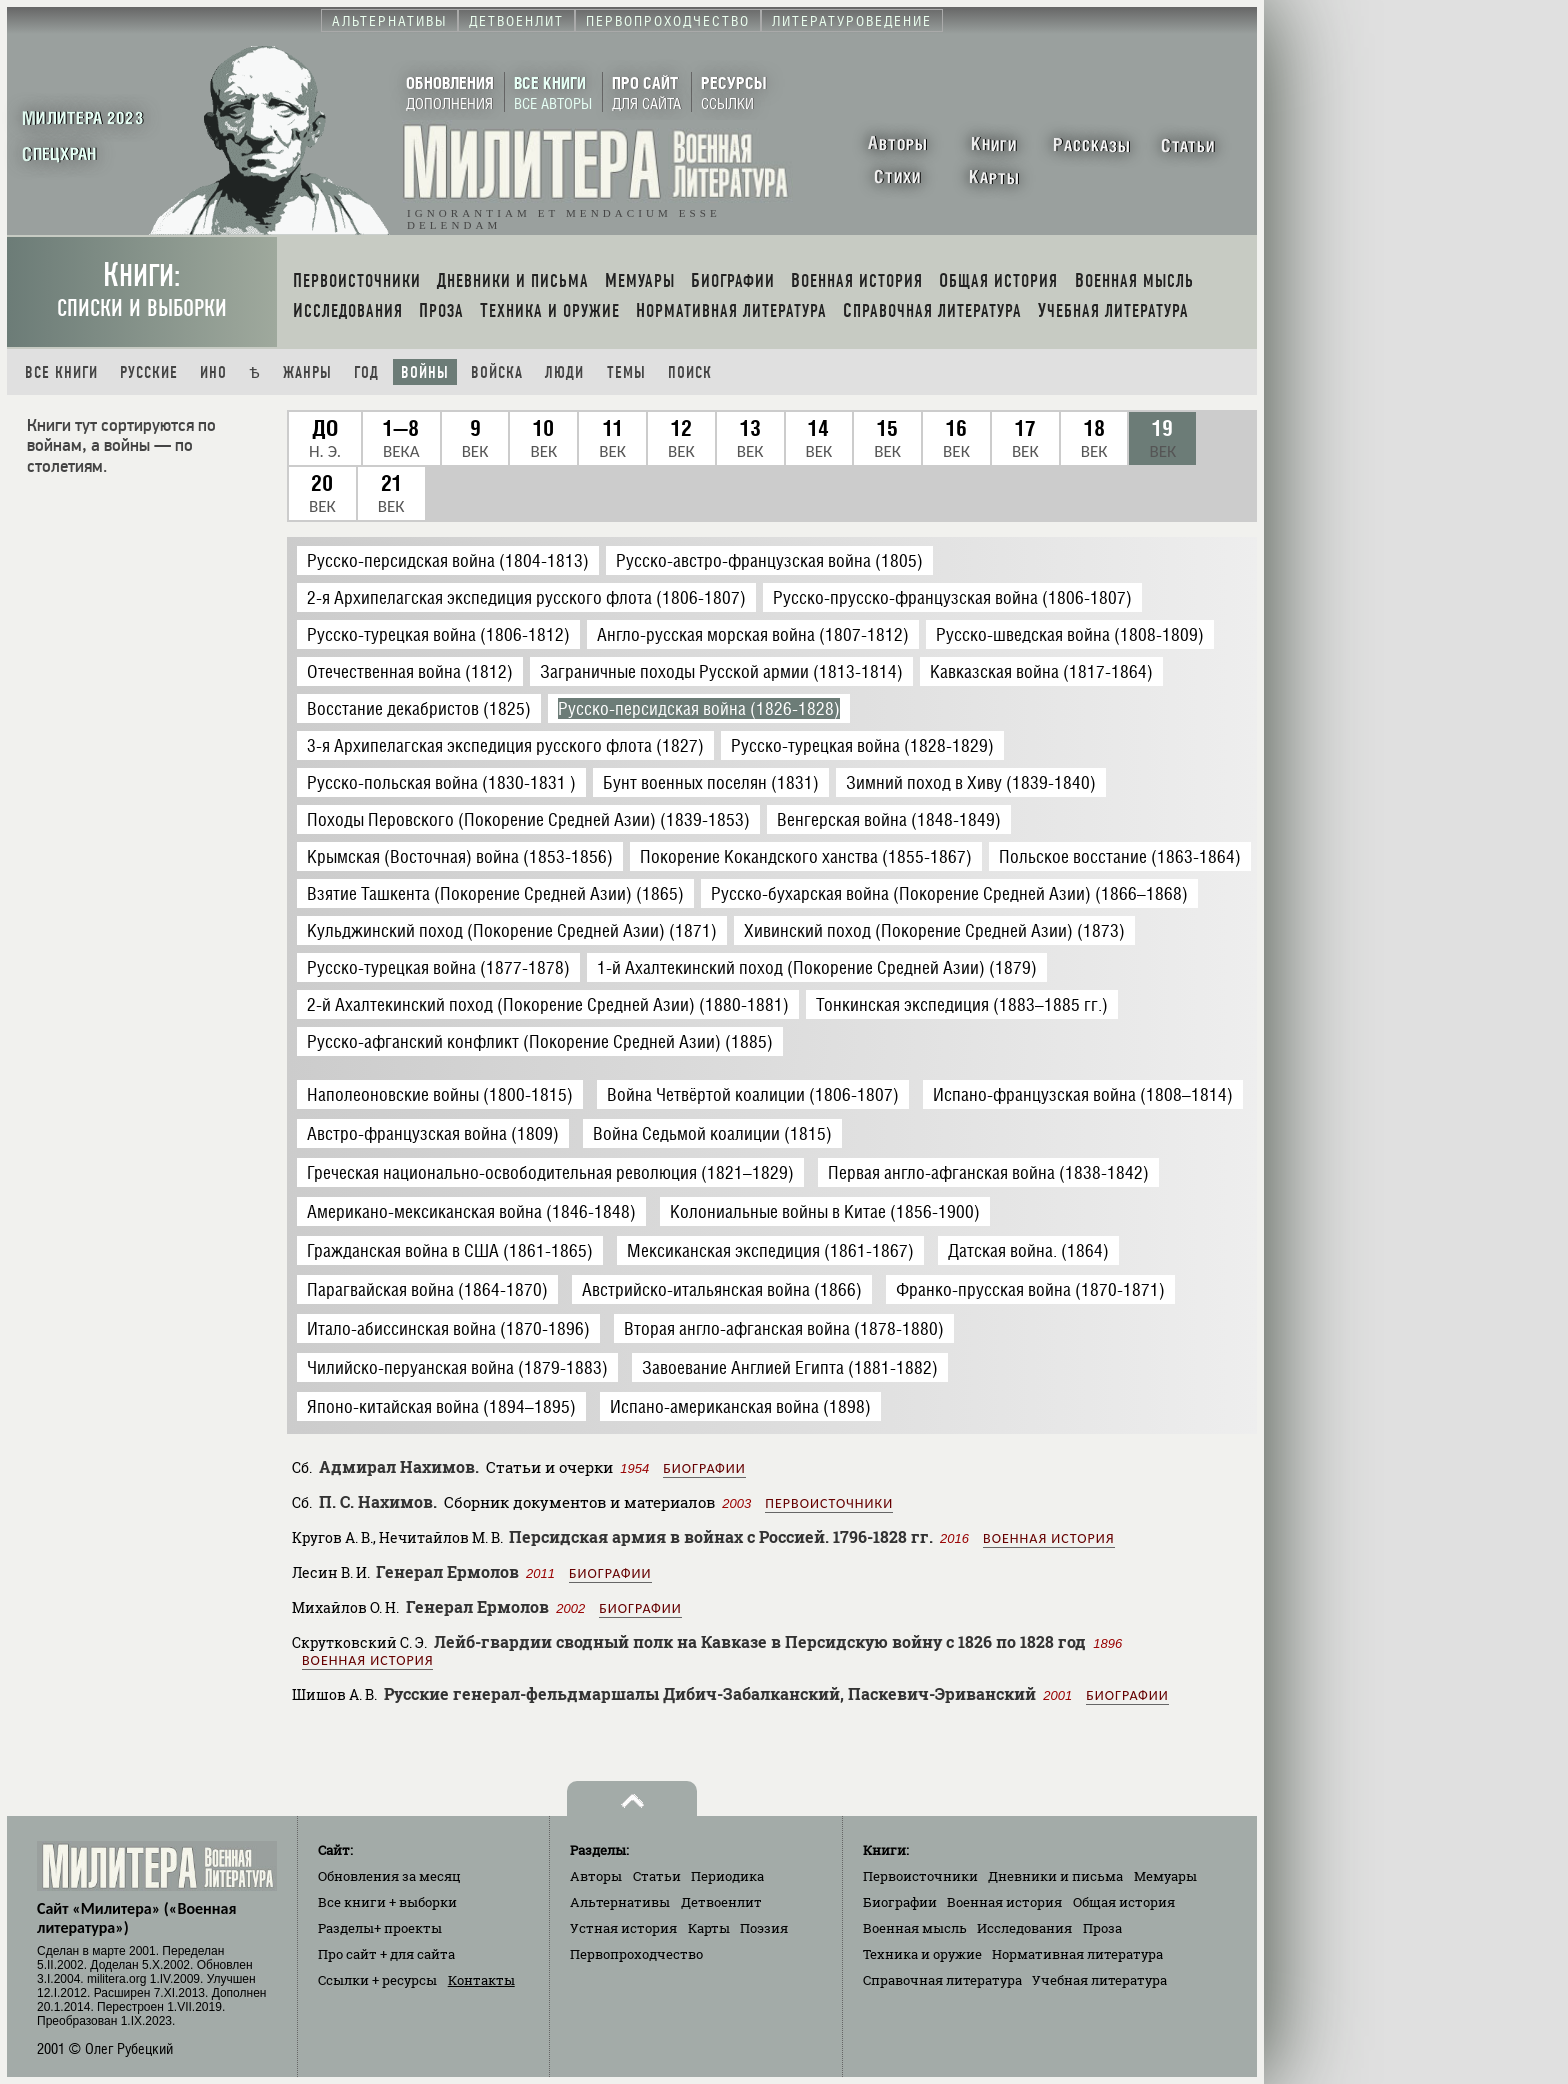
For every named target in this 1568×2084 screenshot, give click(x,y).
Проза (1102, 1928)
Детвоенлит (721, 1902)
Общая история (1124, 1902)
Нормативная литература (1077, 1954)
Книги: (142, 289)
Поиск (690, 372)
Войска (497, 372)
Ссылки (377, 1980)
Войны (425, 372)
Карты (709, 1928)
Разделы (380, 1928)
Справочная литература (942, 1980)
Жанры (307, 372)
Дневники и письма (1055, 1876)
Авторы (596, 1876)
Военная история (1048, 1538)
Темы (626, 372)
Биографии (704, 1468)
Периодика (727, 1876)
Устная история (623, 1928)
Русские (149, 372)
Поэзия (764, 1928)
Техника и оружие (922, 1954)
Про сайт (386, 1954)
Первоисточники (829, 1503)
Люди (564, 372)
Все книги (61, 372)
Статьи (657, 1876)
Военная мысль (915, 1928)
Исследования (1024, 1928)
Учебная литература (1099, 1980)
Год (366, 372)
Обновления (389, 1876)
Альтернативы (620, 1902)
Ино (213, 372)
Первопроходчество (636, 1954)
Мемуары (1165, 1876)
